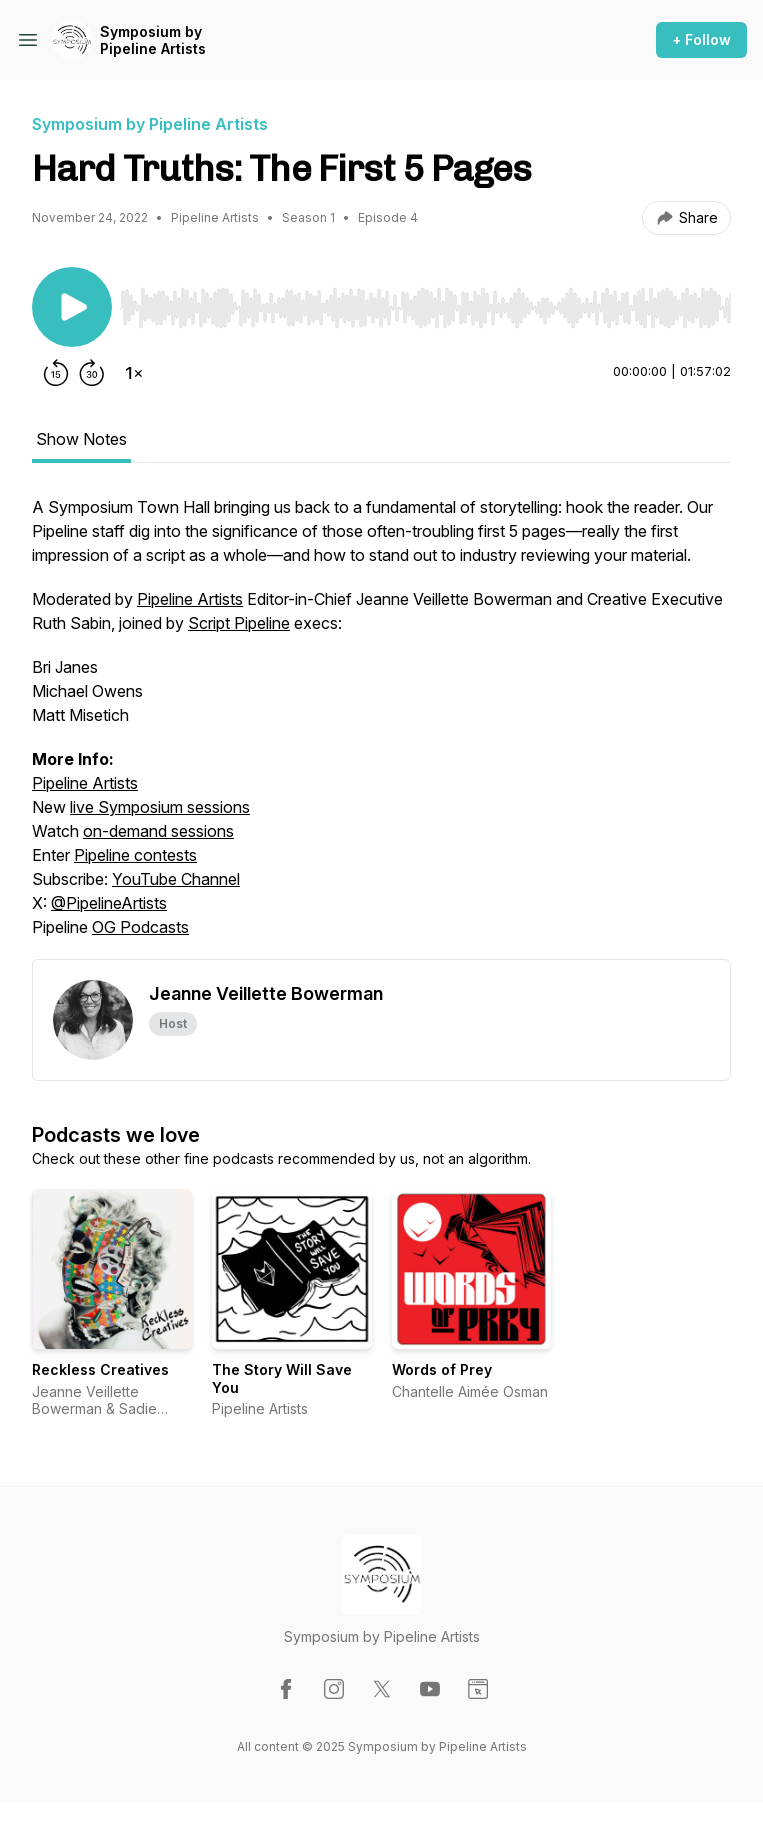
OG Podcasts (140, 927)
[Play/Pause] (72, 307)
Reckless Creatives (100, 1369)
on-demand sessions (158, 831)
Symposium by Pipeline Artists (153, 40)
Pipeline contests (135, 855)
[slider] (425, 308)
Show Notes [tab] (81, 439)
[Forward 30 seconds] (92, 373)
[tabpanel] (381, 727)
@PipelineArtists (109, 903)
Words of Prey (442, 1369)
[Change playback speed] (134, 373)
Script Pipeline (239, 623)
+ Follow (701, 39)
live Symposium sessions (160, 807)
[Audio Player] (425, 302)
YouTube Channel (176, 879)
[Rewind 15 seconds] (56, 373)
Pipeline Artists (190, 599)
